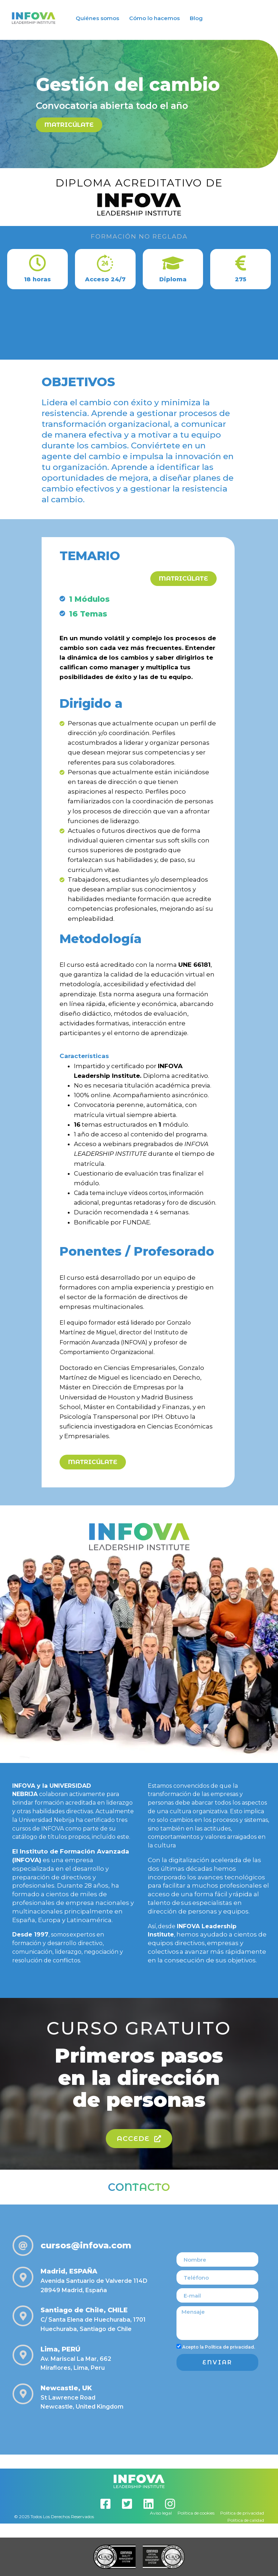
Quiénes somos (97, 18)
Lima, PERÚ (60, 2349)
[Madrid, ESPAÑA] (23, 2277)
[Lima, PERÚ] (23, 2355)
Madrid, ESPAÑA (69, 2271)
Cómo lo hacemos (154, 18)
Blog (196, 18)
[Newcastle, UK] (23, 2393)
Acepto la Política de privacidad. (218, 2347)
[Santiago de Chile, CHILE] (23, 2315)
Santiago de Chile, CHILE (84, 2310)
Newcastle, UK (66, 2388)
